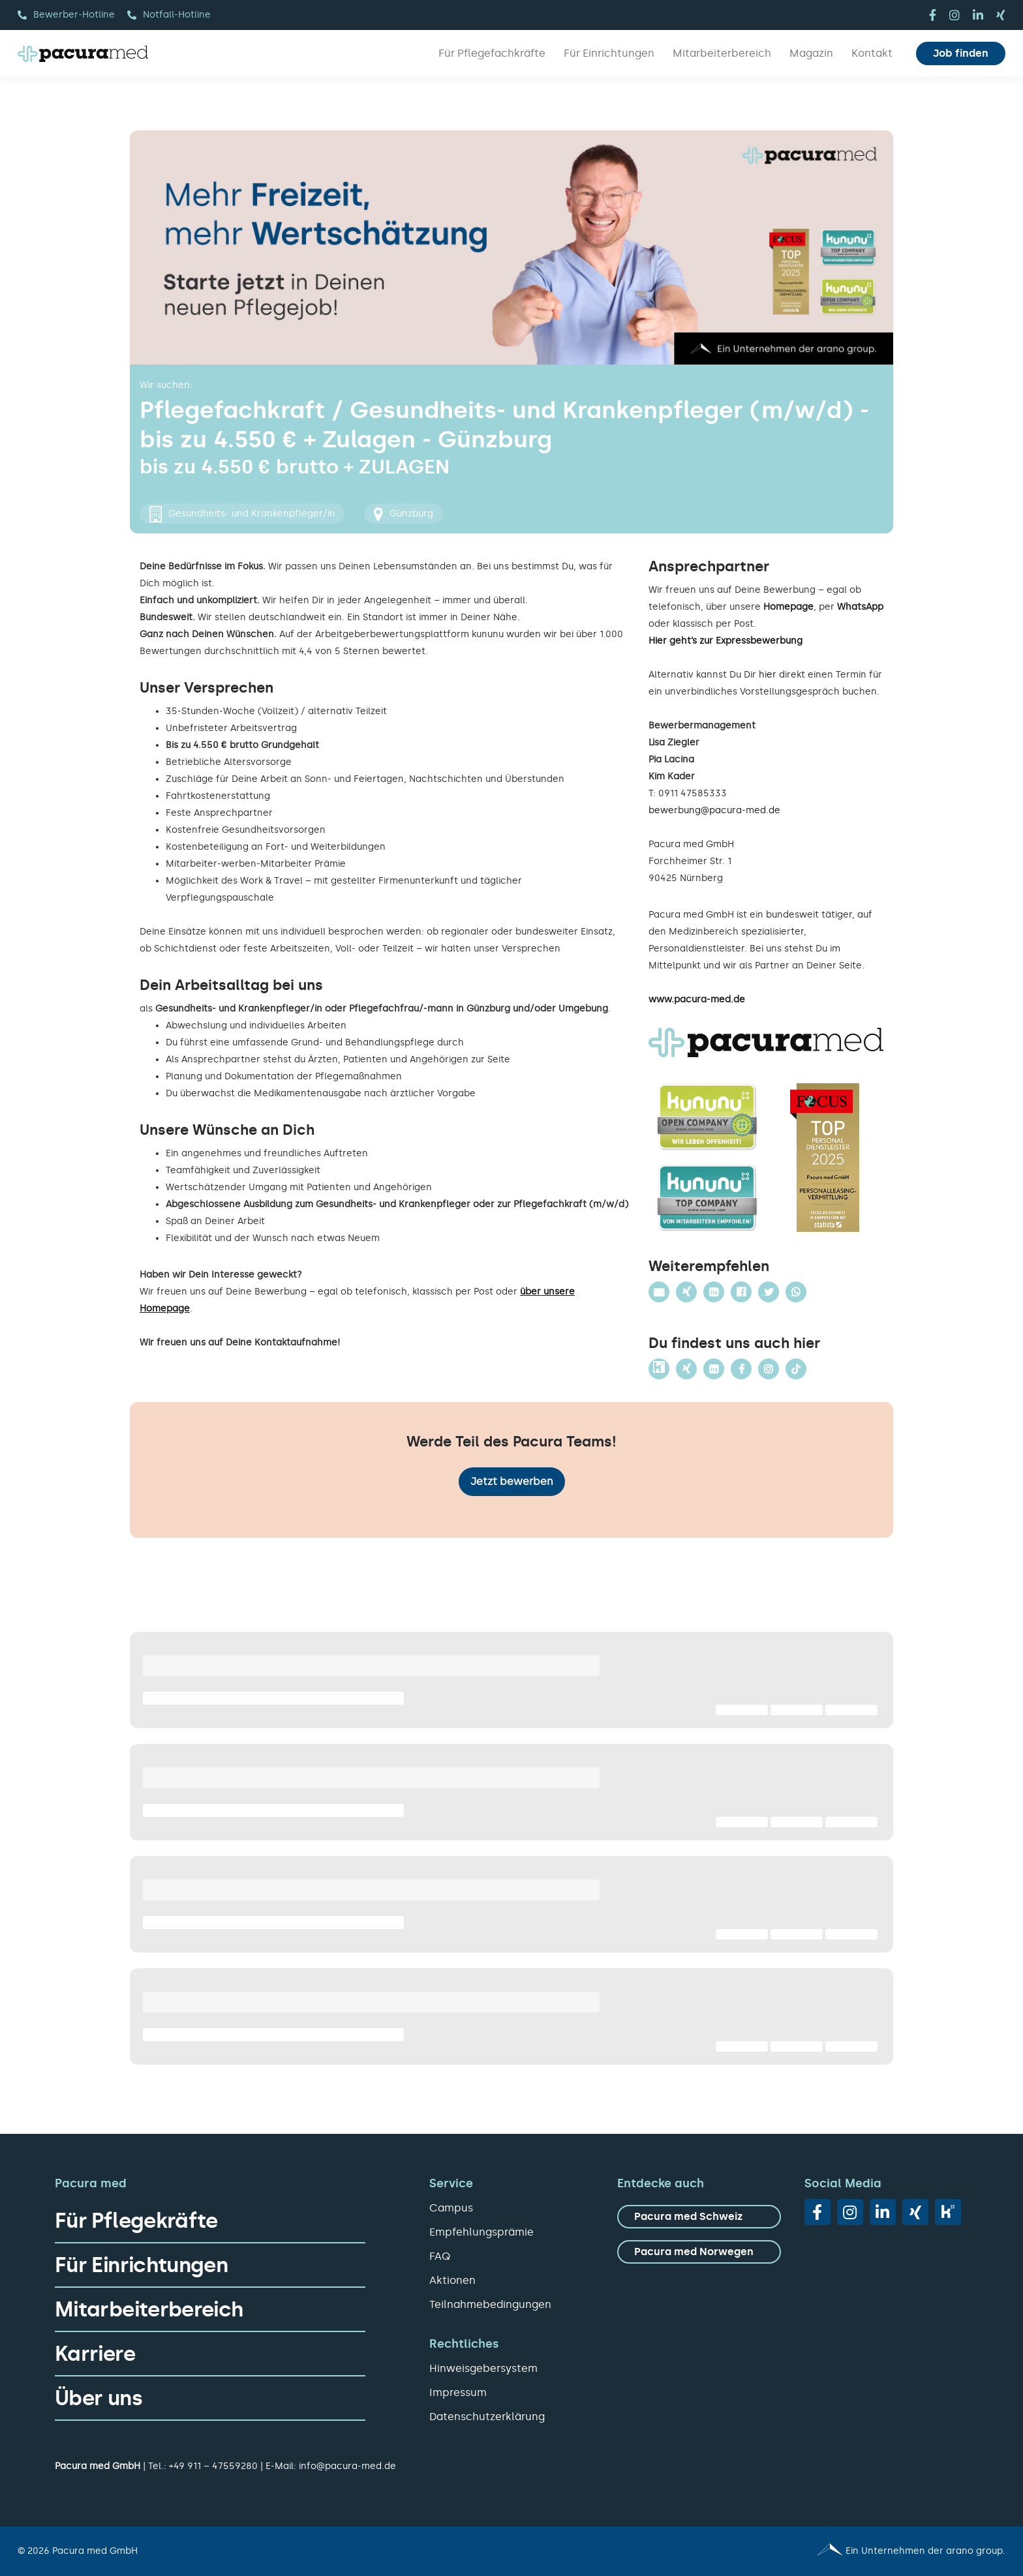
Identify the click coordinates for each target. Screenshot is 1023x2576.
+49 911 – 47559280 (213, 2466)
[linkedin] (978, 15)
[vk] (948, 2212)
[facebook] (932, 15)
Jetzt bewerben (511, 1481)
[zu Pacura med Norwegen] (699, 2252)
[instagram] (954, 15)
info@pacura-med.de (347, 2466)
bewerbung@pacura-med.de (714, 810)
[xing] (1000, 15)
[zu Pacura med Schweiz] (699, 2216)
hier (767, 674)
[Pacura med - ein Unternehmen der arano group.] (764, 2551)
